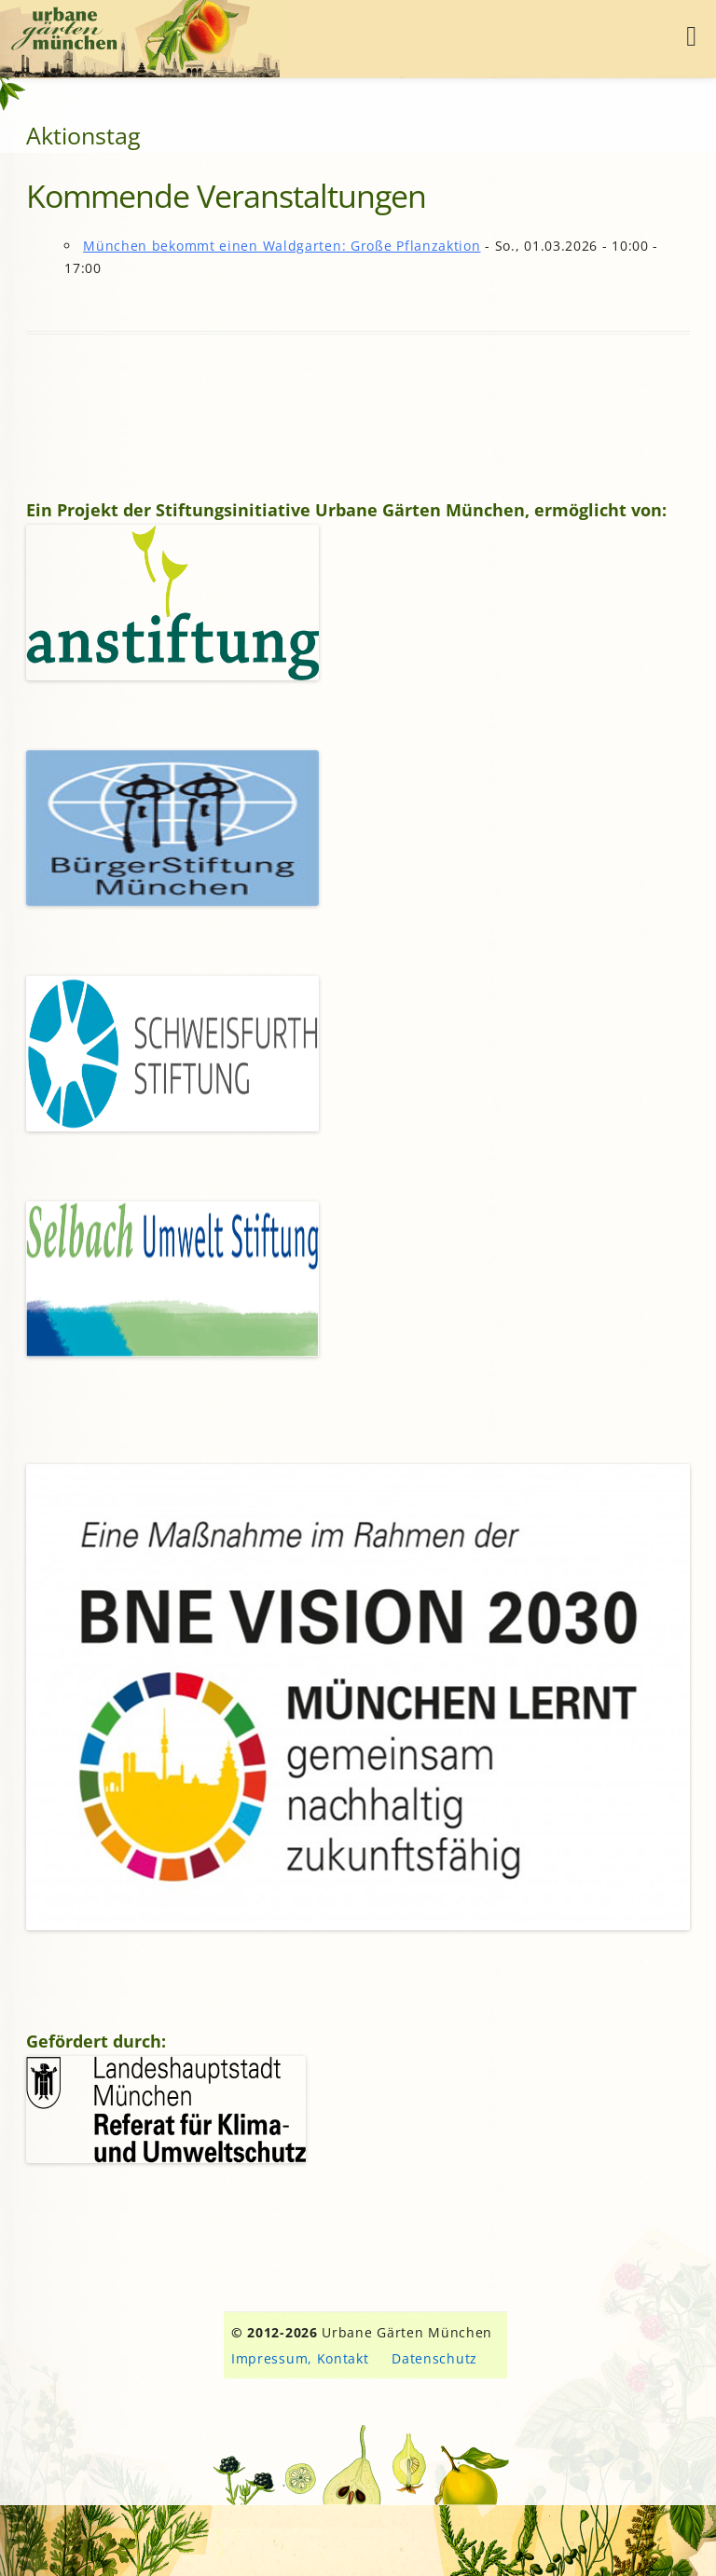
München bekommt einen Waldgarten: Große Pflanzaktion (281, 245)
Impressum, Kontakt (300, 2358)
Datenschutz (434, 2358)
